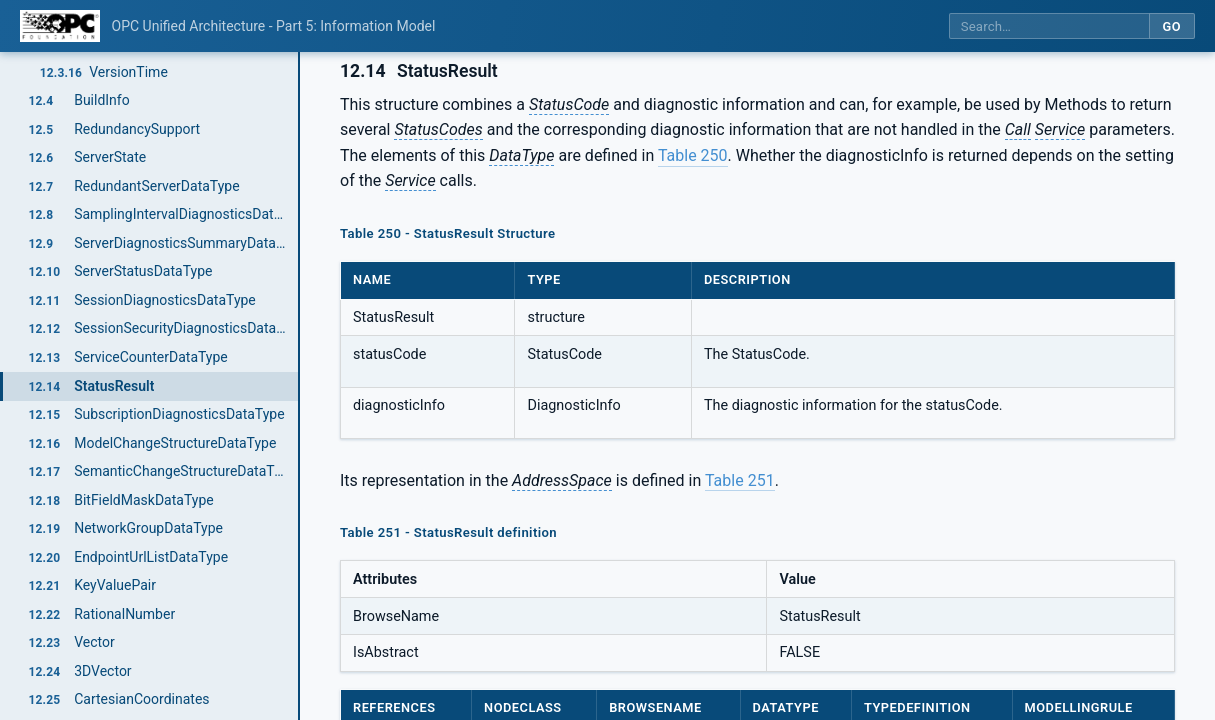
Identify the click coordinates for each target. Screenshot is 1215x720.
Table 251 (740, 480)
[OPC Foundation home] (60, 26)
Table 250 (693, 155)
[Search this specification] (1049, 26)
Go (1171, 26)
